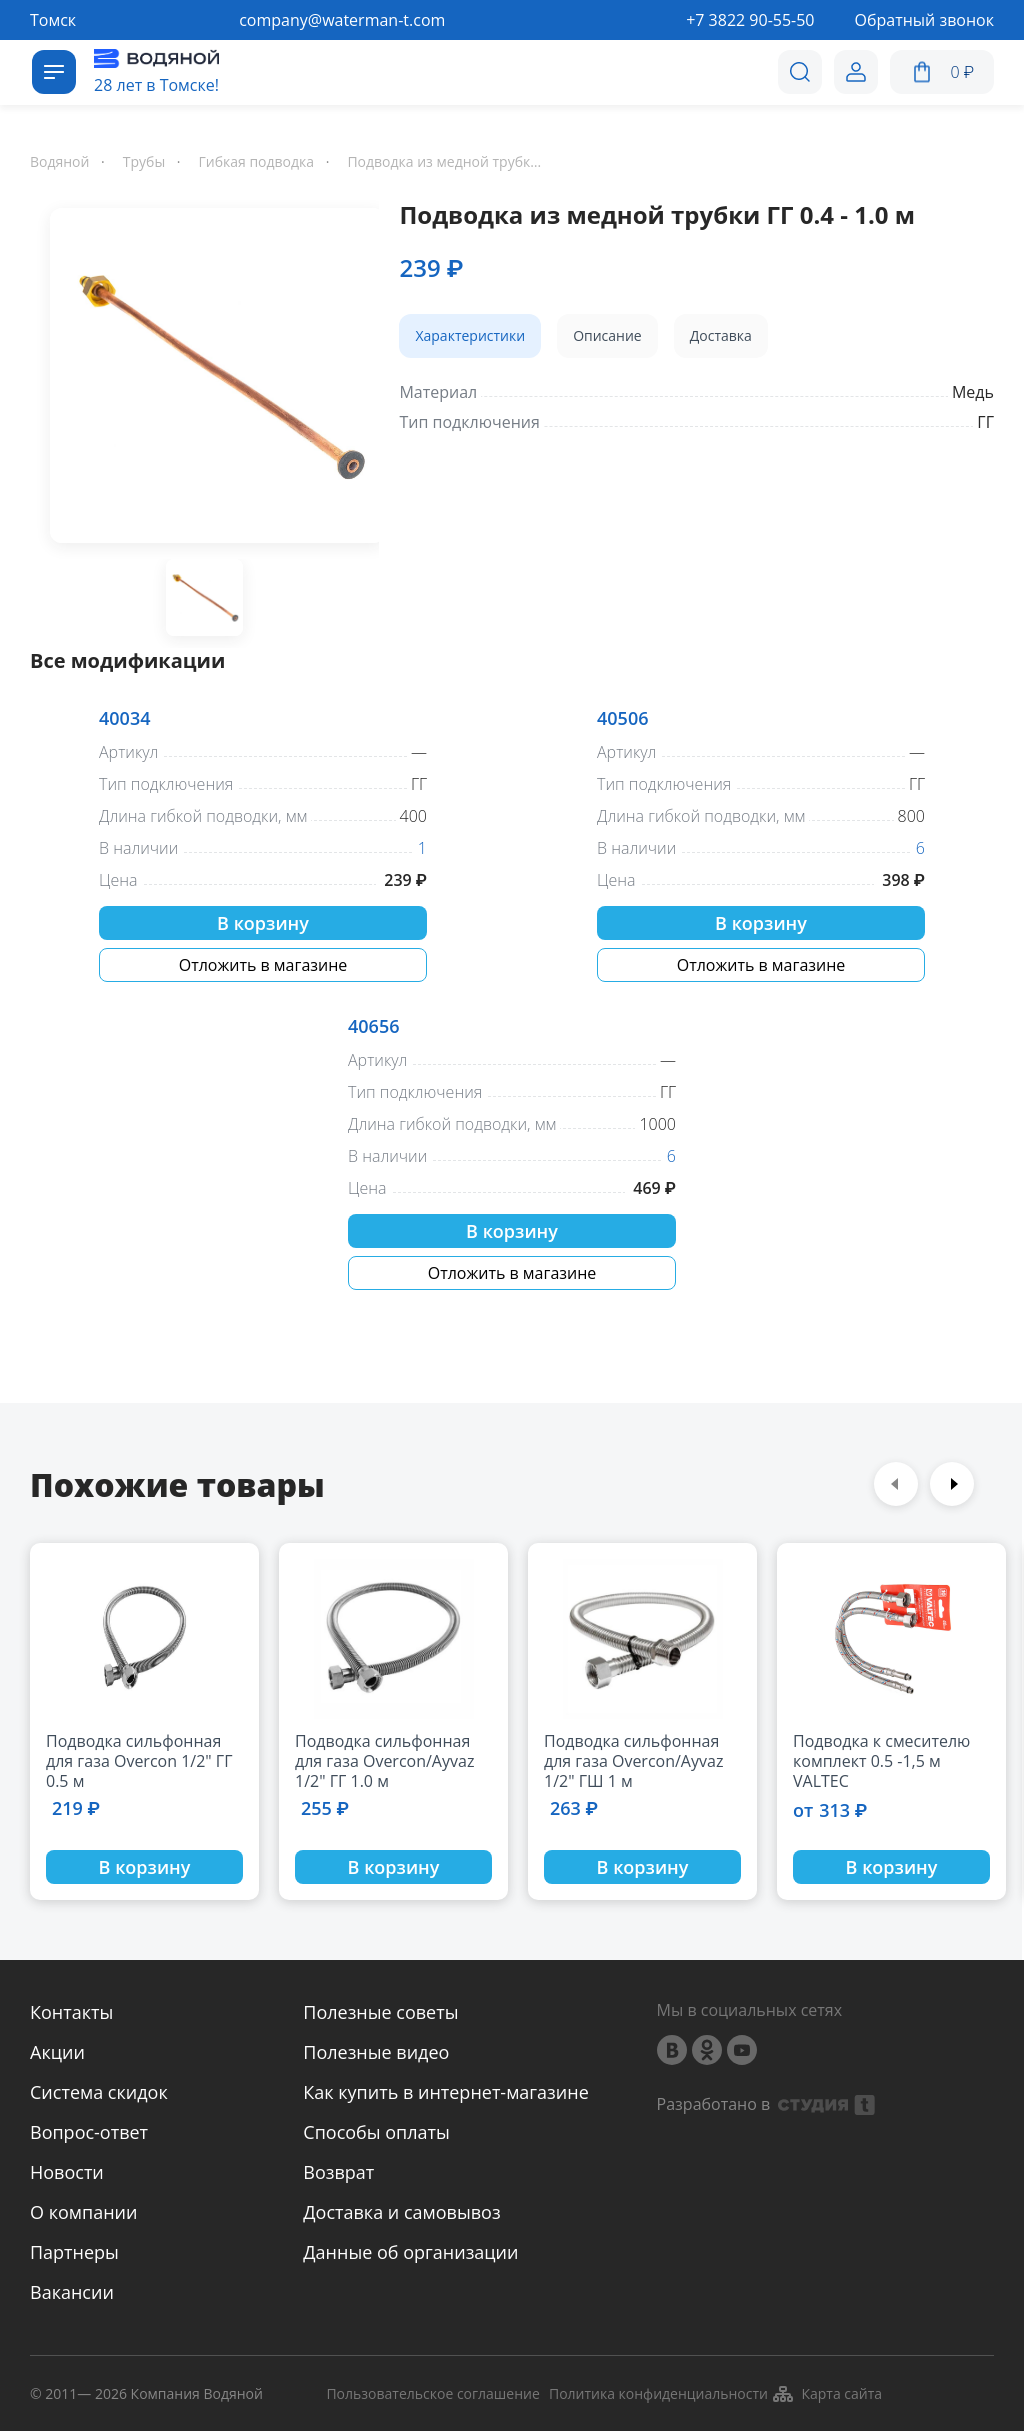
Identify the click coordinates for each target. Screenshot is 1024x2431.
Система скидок (99, 2092)
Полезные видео (376, 2052)
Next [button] (952, 1484)
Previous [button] (896, 1484)
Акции (57, 2052)
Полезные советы (380, 2012)
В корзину (263, 923)
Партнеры (74, 2252)
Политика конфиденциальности (658, 2394)
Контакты (71, 2012)
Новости (67, 2172)
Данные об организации (410, 2252)
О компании (83, 2212)
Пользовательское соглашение (432, 2394)
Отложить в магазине (263, 965)
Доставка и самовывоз (401, 2212)
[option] (204, 379)
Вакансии (72, 2292)
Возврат (338, 2172)
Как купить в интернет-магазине (445, 2092)
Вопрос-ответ (89, 2132)
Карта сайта (826, 2394)
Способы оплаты (376, 2132)
